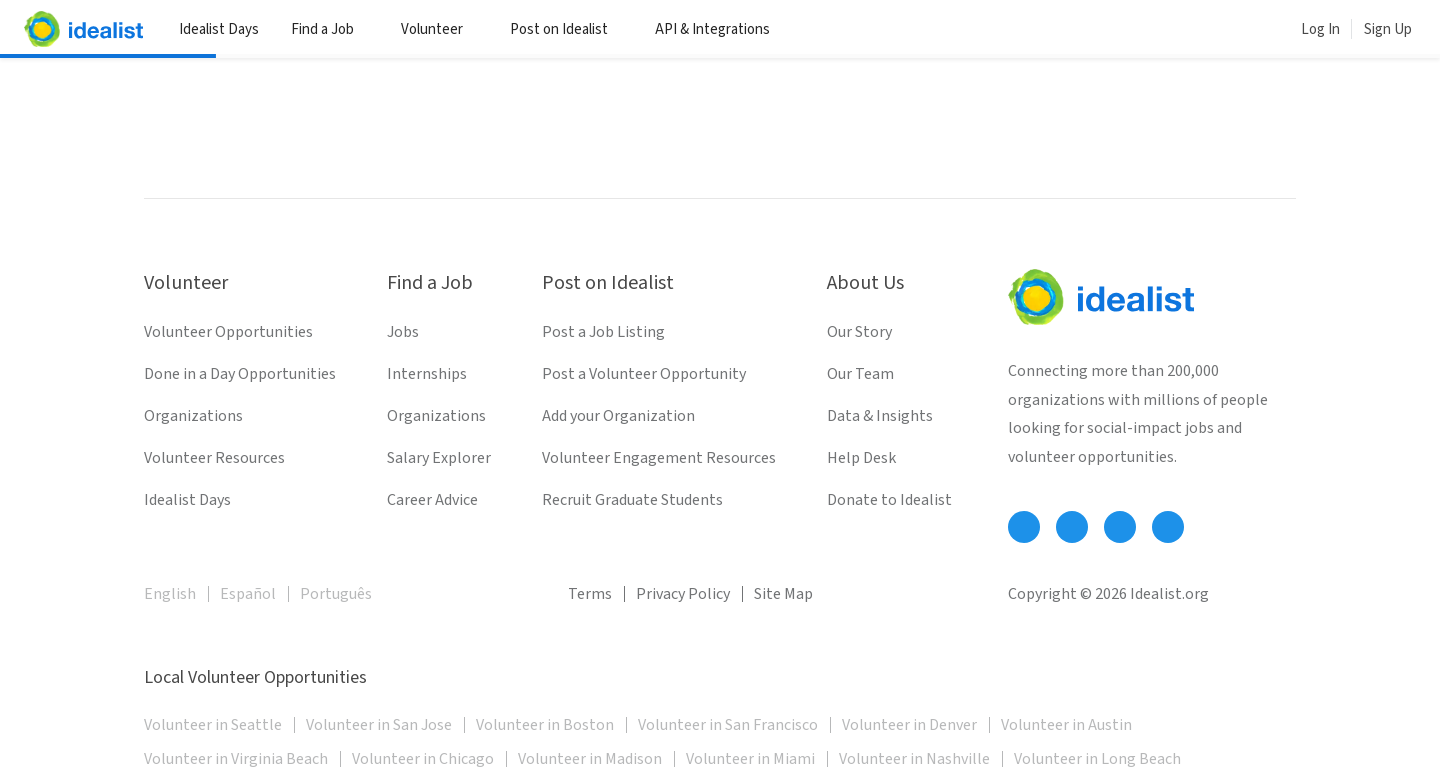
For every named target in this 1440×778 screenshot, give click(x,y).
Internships (427, 374)
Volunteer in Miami (750, 759)
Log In (1320, 29)
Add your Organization (618, 416)
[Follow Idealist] (1024, 527)
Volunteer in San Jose (379, 725)
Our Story (859, 332)
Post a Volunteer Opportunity (644, 374)
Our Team (860, 374)
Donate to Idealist (889, 500)
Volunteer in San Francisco (728, 725)
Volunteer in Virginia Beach (236, 759)
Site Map (783, 594)
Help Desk (861, 458)
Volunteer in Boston (545, 725)
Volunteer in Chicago (423, 759)
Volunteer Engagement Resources (659, 458)
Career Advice (432, 500)
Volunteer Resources (214, 458)
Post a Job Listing (603, 332)
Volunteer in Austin (1066, 725)
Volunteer (439, 29)
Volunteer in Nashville (914, 759)
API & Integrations (720, 29)
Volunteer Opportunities (228, 332)
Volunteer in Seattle (213, 725)
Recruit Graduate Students (632, 500)
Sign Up (1388, 29)
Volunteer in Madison (590, 759)
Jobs (403, 332)
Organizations (193, 416)
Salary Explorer (439, 458)
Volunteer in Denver (909, 725)
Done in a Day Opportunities (240, 374)
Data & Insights (880, 416)
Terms (590, 594)
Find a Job (330, 29)
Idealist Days (219, 29)
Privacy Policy (683, 594)
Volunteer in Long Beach (1097, 759)
